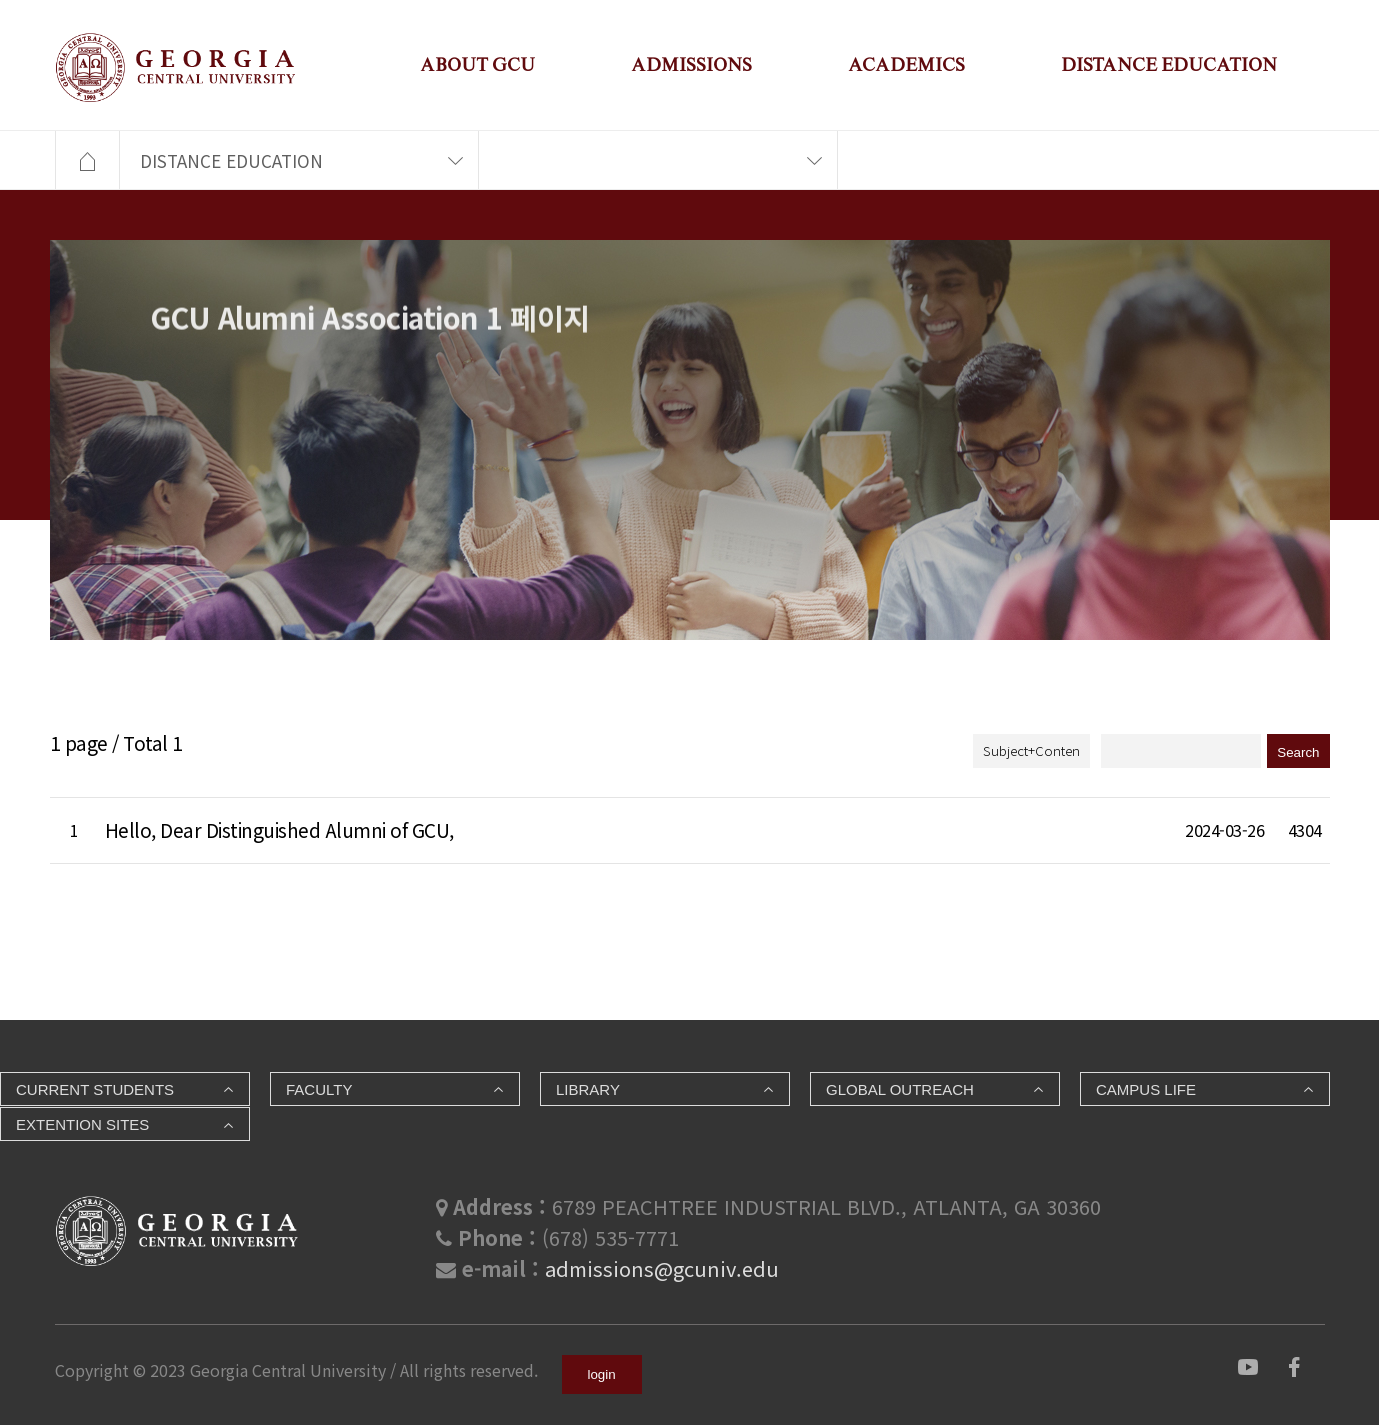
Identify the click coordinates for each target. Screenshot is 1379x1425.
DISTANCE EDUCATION (1169, 64)
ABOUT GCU (477, 64)
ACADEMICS (906, 64)
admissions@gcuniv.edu (662, 1268)
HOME (87, 161)
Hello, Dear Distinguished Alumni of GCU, (279, 829)
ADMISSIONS (691, 64)
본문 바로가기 (0, 0)
